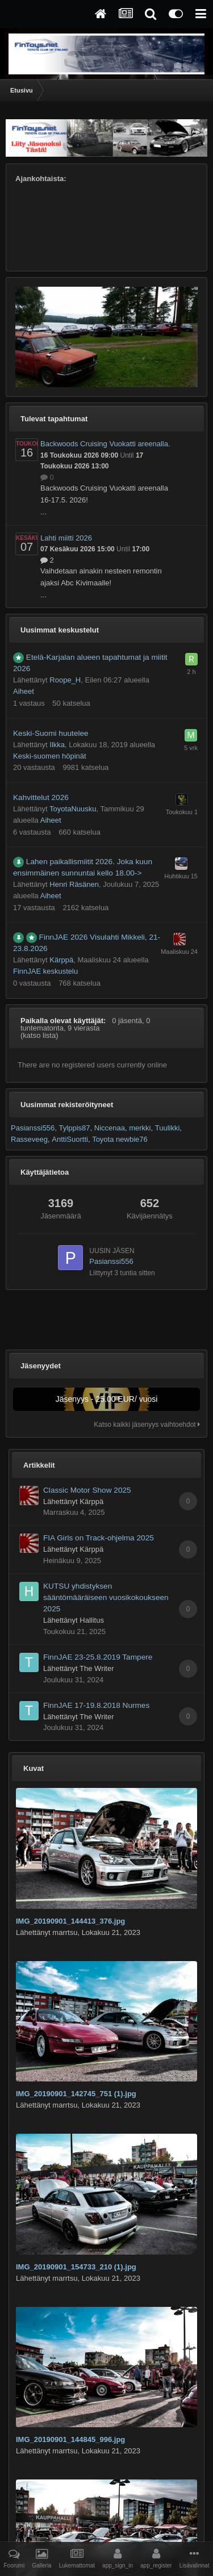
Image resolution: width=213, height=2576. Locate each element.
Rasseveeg (29, 1139)
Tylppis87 (74, 1128)
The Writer (97, 1668)
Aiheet (23, 691)
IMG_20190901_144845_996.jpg (70, 2439)
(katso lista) (39, 1035)
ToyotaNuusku (72, 809)
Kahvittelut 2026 (41, 797)
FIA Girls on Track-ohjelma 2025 (98, 1538)
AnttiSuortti (70, 1139)
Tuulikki (167, 1128)
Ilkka (57, 744)
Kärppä (61, 960)
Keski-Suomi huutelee (51, 733)
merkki (140, 1128)
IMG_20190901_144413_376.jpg (70, 1921)
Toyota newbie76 (120, 1139)
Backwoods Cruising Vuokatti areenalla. (105, 443)
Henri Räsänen (74, 884)
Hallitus (92, 1620)
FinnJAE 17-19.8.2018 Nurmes (96, 1705)
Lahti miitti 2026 (66, 538)
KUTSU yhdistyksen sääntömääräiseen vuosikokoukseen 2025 (106, 1597)
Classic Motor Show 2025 (87, 1490)
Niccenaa (109, 1128)
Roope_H (65, 680)
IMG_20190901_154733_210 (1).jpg (76, 2267)
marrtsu (64, 1932)
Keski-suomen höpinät (49, 756)
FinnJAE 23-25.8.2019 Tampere (97, 1657)
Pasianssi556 (33, 1128)
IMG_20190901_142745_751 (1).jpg (76, 2093)
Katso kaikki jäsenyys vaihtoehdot (147, 1425)
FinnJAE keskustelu (45, 971)
